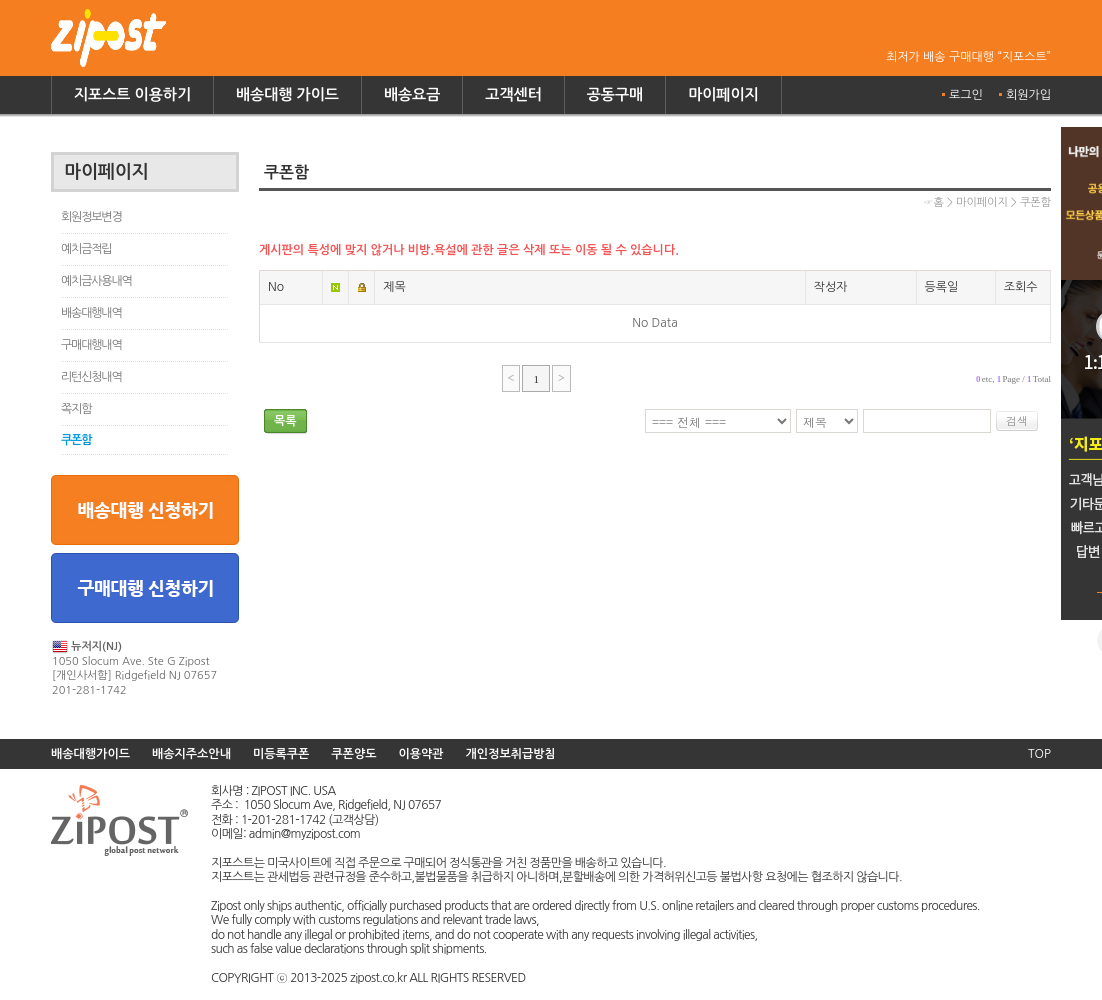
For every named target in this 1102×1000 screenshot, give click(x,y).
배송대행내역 (91, 313)
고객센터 (513, 94)
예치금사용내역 (96, 281)
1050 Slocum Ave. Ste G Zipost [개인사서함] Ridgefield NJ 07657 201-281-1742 (134, 667)
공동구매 (615, 94)
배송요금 (412, 94)
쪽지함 (76, 409)
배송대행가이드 (90, 754)
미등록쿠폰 (281, 754)
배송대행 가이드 (287, 94)
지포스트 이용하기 (132, 94)
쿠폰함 (76, 440)
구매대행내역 (91, 345)
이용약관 (420, 754)
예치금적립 (86, 249)
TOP (1039, 754)
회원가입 (1028, 95)
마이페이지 (723, 94)
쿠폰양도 (353, 754)
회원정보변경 (91, 217)
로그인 (966, 95)
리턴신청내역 (91, 377)
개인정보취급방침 (511, 754)
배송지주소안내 (191, 754)
